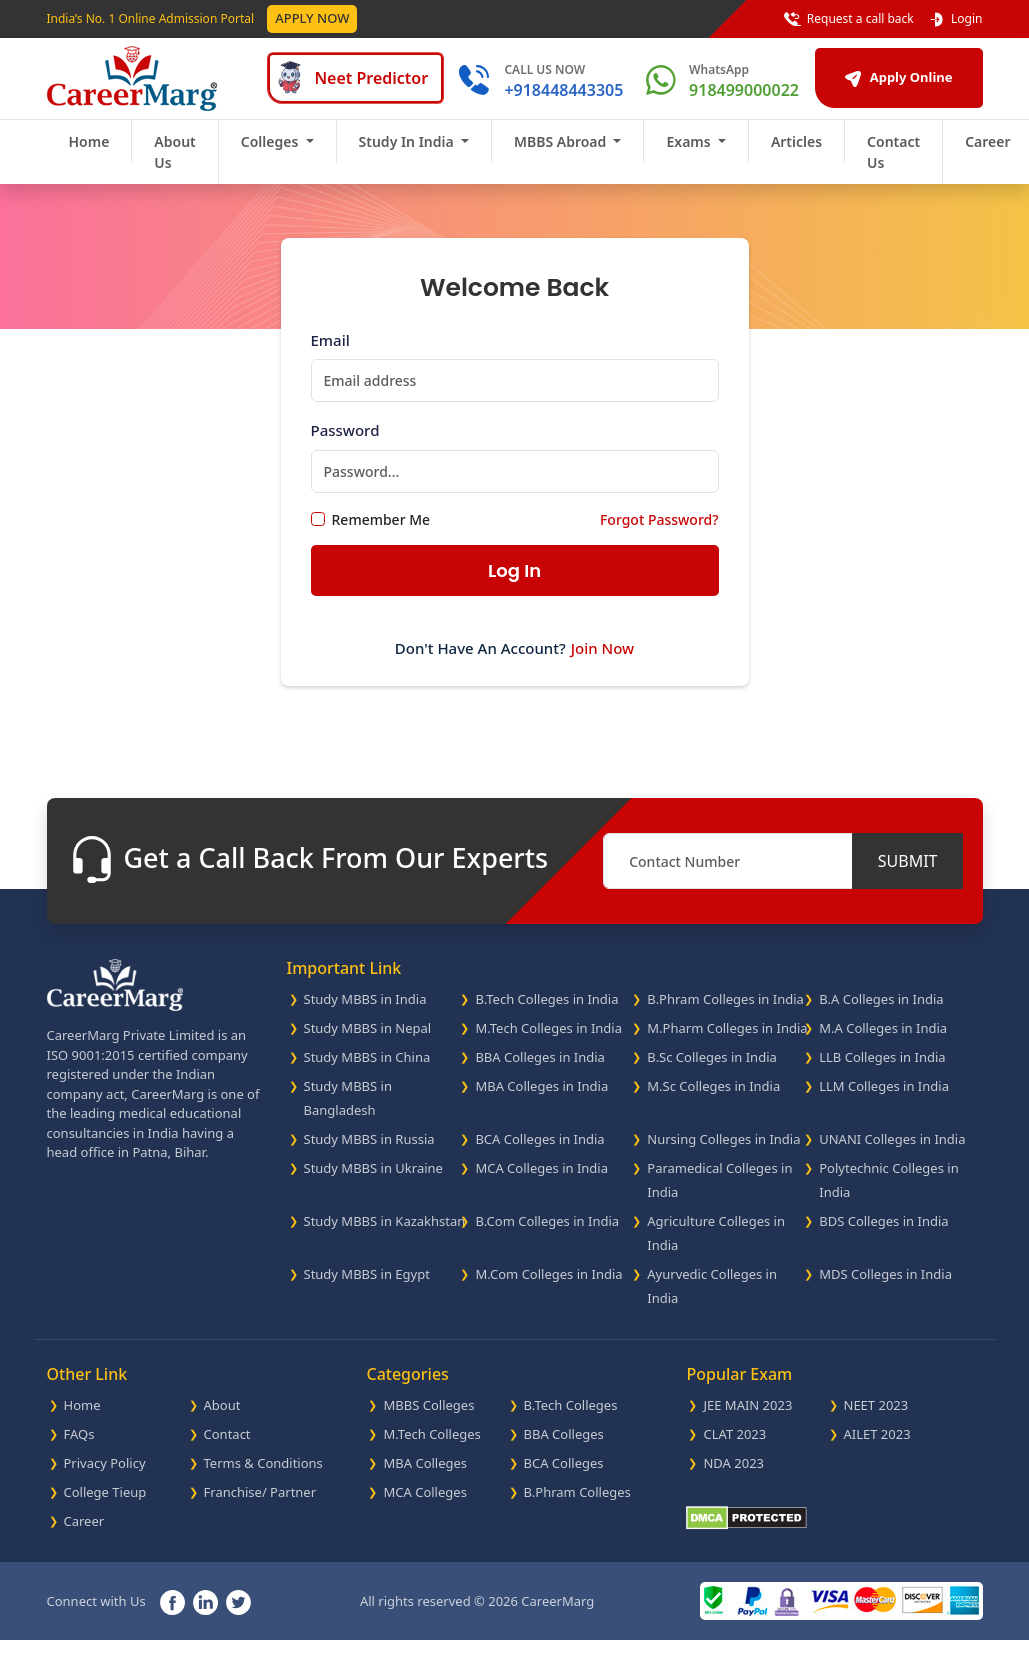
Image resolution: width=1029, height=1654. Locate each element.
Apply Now (312, 18)
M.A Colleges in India (883, 1042)
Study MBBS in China (367, 1071)
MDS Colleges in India (885, 1288)
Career (84, 1535)
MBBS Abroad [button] (562, 155)
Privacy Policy (105, 1477)
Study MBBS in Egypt (367, 1288)
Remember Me (381, 533)
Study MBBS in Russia (369, 1153)
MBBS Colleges (428, 1419)
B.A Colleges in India (881, 1013)
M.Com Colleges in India (548, 1288)
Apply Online (876, 85)
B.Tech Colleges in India (546, 1013)
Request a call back (849, 19)
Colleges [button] (271, 155)
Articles (796, 155)
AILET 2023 (877, 1448)
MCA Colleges (424, 1506)
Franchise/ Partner (260, 1506)
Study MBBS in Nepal (368, 1042)
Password (345, 444)
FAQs (79, 1448)
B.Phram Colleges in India (725, 1013)
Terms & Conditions (263, 1477)
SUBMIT (908, 875)
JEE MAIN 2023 (747, 1419)
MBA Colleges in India (541, 1100)
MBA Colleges (425, 1477)
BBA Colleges (564, 1448)
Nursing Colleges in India (723, 1153)
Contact (227, 1448)
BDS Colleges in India (883, 1235)
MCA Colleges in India (541, 1182)
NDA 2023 (733, 1477)
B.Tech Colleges (571, 1419)
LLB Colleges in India (882, 1071)
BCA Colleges (564, 1477)
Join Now (602, 662)
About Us (174, 166)
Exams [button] (690, 155)
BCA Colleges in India (539, 1153)
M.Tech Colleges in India (548, 1042)
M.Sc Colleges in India (713, 1100)
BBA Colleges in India (540, 1071)
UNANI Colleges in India (892, 1153)
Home (89, 155)
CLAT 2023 (734, 1448)
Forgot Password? (659, 533)
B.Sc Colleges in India (711, 1071)
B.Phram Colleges (577, 1506)
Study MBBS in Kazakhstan (385, 1235)
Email (330, 354)
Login (955, 19)
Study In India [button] (408, 155)
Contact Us (893, 166)
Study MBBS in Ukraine (373, 1182)
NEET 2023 (876, 1419)
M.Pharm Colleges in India (727, 1042)
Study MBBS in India (365, 1013)
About (222, 1419)
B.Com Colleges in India (547, 1235)
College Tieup (105, 1506)
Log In (514, 584)
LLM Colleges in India (884, 1100)
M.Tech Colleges (431, 1448)
